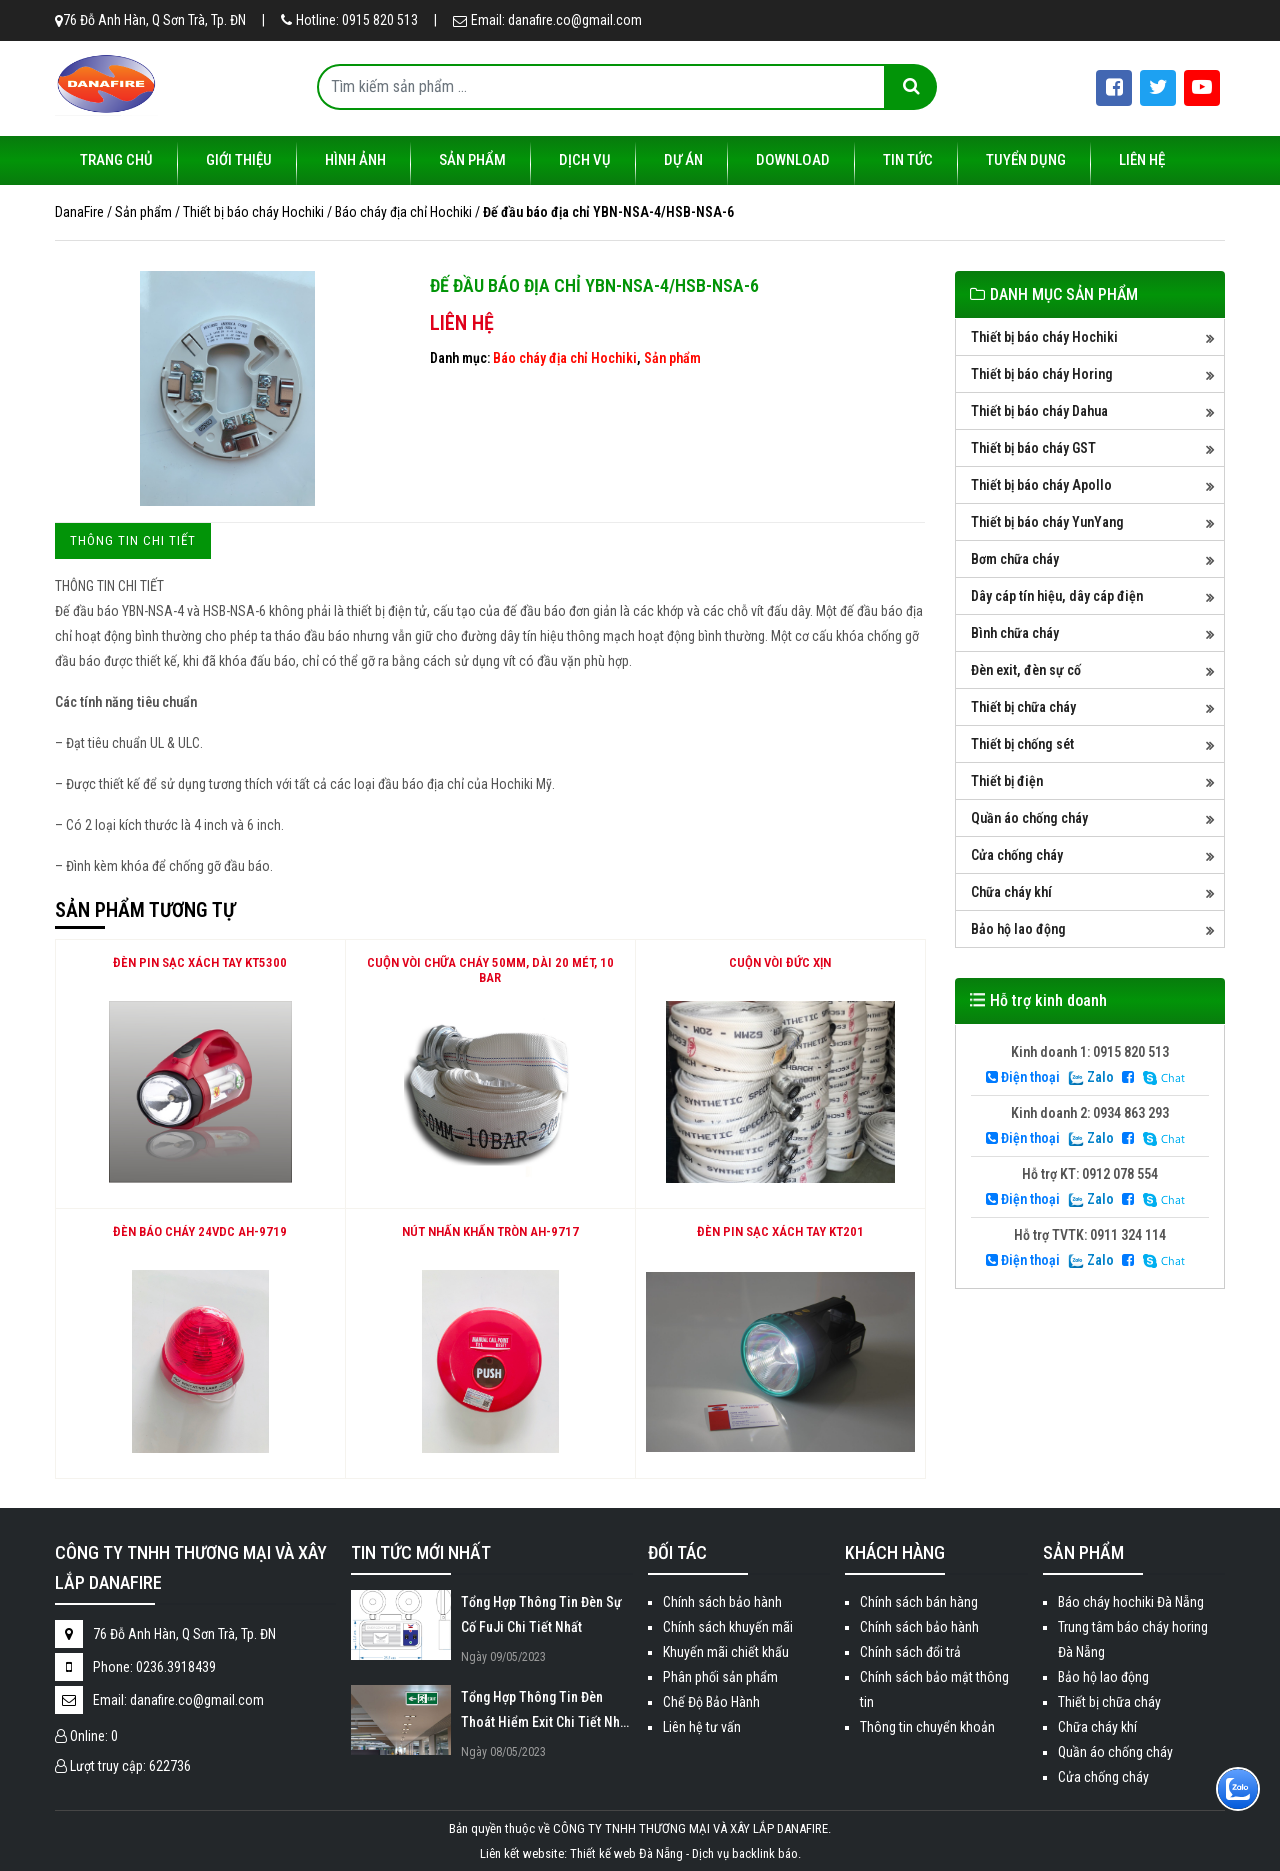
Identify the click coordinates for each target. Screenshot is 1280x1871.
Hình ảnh (355, 160)
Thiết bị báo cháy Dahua (1039, 411)
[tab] (133, 541)
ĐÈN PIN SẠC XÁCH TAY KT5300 (200, 962)
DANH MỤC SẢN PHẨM (1064, 294)
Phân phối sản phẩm (720, 1677)
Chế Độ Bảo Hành (711, 1702)
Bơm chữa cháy (1015, 559)
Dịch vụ (585, 160)
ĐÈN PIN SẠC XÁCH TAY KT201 (780, 1231)
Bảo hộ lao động (1018, 929)
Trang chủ (116, 160)
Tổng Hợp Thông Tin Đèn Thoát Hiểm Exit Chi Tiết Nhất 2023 (546, 1712)
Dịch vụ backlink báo (745, 1853)
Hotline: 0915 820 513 (349, 20)
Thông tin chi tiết (133, 540)
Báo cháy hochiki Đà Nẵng (1131, 1602)
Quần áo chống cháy (1029, 818)
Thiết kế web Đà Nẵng (626, 1853)
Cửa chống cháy (1017, 855)
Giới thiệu (239, 160)
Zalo (1091, 1077)
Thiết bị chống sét (1022, 744)
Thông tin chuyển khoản (927, 1727)
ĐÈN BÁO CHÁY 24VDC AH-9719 (200, 1231)
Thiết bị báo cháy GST (1033, 448)
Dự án (683, 160)
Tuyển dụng (1026, 160)
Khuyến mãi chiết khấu (726, 1652)
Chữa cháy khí (1011, 892)
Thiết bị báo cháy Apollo (1041, 485)
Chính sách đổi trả (910, 1652)
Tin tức (908, 160)
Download (793, 160)
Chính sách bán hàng (919, 1602)
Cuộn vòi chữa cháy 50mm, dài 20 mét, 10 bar (490, 970)
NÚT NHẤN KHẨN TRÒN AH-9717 (490, 1231)
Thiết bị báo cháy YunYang (1047, 522)
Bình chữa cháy (1015, 633)
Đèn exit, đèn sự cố (1026, 670)
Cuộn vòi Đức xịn (780, 962)
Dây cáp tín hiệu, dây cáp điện (1057, 596)
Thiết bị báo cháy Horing (1042, 374)
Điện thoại (1023, 1077)
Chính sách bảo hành (722, 1602)
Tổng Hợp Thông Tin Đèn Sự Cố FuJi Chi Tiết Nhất (541, 1614)
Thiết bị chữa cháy (1023, 707)
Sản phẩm (472, 160)
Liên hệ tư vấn (702, 1727)
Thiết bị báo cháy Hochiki (1044, 337)
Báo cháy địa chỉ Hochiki (565, 358)
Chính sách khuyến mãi (728, 1627)
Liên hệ (1142, 160)
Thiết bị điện (1007, 781)
